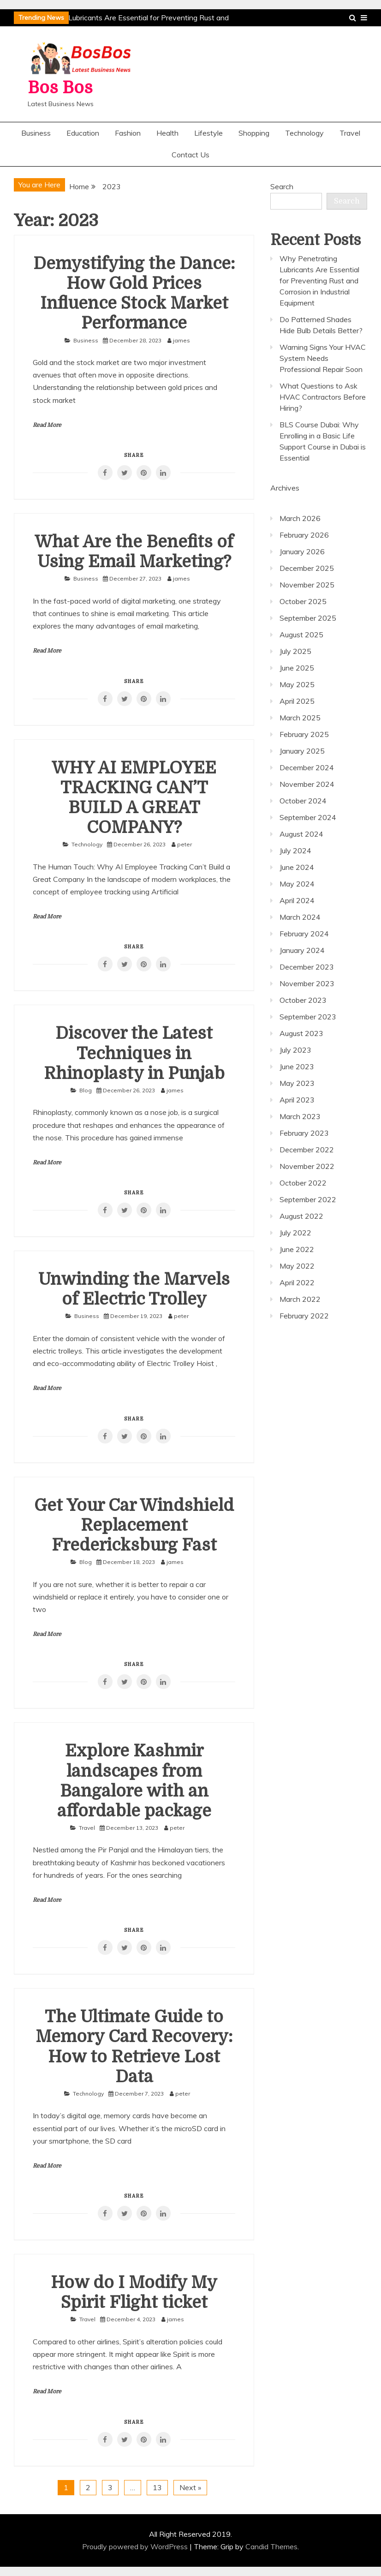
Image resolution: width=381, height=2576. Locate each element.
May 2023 (297, 1083)
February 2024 (304, 933)
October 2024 (303, 800)
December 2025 (307, 568)
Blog (85, 1090)
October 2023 (303, 1000)
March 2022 (300, 1299)
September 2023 (308, 1016)
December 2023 (307, 966)
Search (281, 186)
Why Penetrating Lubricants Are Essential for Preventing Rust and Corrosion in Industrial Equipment (319, 280)
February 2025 (304, 734)
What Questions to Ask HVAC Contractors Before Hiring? (323, 397)
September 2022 (308, 1199)
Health (167, 133)
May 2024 (297, 883)
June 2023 (297, 1066)
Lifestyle (208, 133)
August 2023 (301, 1033)
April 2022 (297, 1282)
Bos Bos (60, 87)
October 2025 (303, 601)
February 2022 (304, 1315)
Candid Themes (271, 2546)
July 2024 (295, 850)
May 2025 (297, 684)
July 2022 (295, 1232)
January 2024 (302, 950)
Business (36, 133)
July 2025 (295, 651)
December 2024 (307, 767)
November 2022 (307, 1166)
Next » (190, 2487)
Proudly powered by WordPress (136, 2546)
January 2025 (302, 750)
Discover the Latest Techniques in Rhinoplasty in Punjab (134, 1053)
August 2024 (301, 834)
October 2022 (303, 1182)
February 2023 (304, 1133)
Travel (349, 133)
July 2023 (295, 1049)
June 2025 (297, 667)
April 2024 (297, 900)
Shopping (253, 133)
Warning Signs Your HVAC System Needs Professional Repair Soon (323, 358)
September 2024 (308, 817)
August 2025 (301, 634)
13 (157, 2487)
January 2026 (302, 551)
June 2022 (297, 1249)
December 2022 (307, 1149)
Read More (47, 425)
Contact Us (190, 154)
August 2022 (301, 1216)
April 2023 (297, 1099)
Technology (304, 133)
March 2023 (300, 1116)
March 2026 (300, 518)
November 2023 (307, 983)
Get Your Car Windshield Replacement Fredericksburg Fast (134, 1525)
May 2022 (297, 1265)
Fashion (128, 133)
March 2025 (300, 717)
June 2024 (297, 867)
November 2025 (307, 584)
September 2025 (308, 618)
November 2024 (307, 784)
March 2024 (300, 917)
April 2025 (297, 701)
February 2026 (304, 534)
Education (82, 133)
